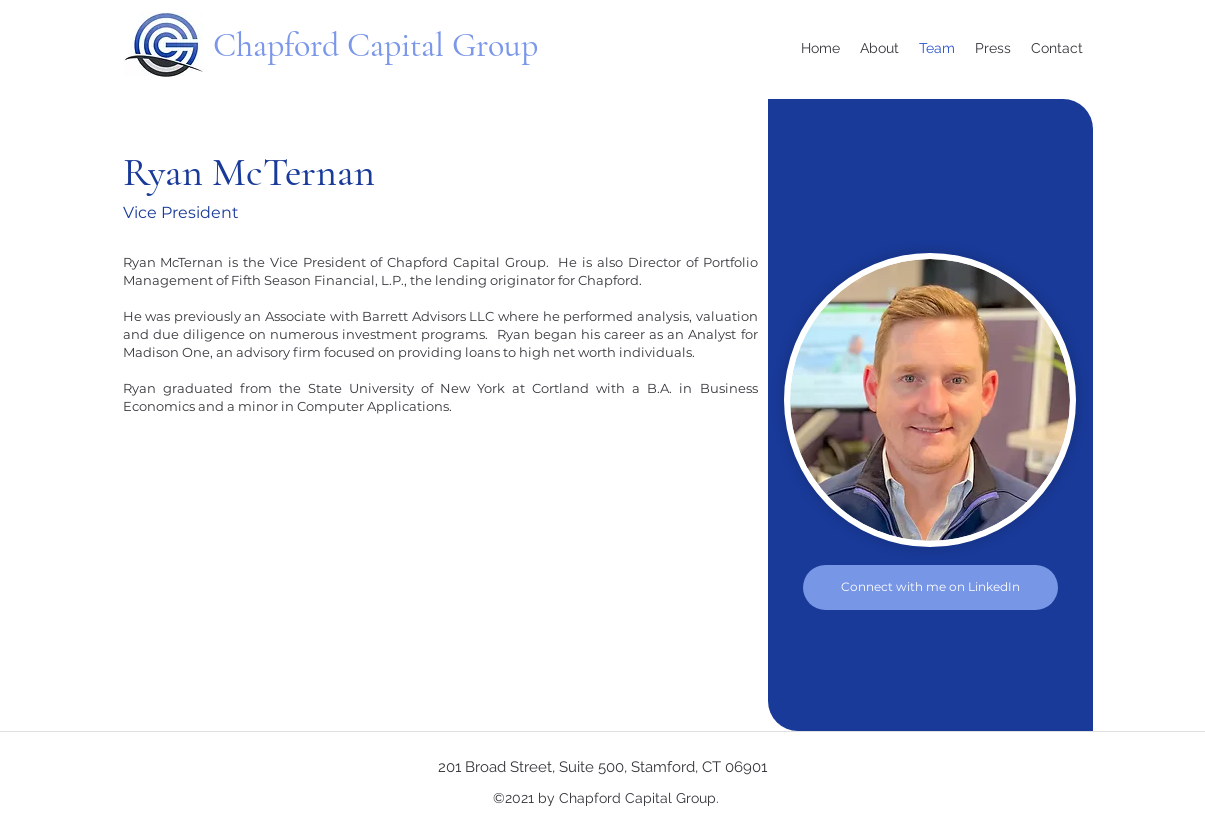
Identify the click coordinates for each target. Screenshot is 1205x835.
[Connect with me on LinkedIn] (930, 587)
